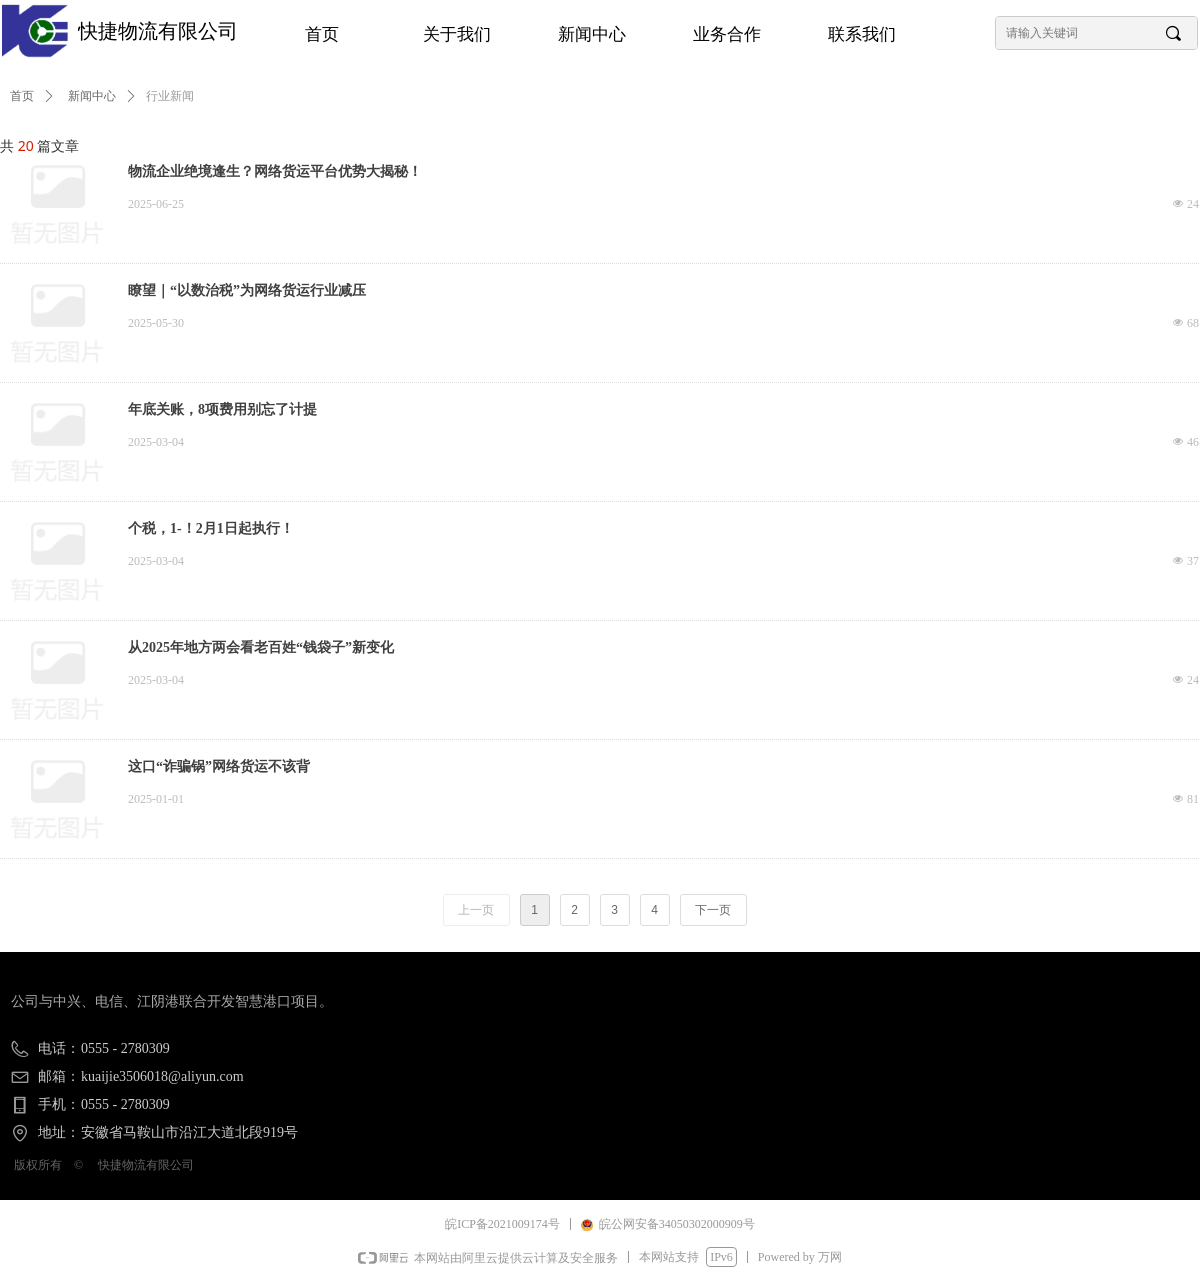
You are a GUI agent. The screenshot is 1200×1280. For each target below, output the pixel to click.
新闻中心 (92, 96)
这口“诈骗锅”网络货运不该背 (219, 766)
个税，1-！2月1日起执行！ (211, 528)
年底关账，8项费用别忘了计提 (222, 409)
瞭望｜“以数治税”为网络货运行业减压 (247, 290)
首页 (22, 96)
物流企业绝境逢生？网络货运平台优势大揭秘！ (275, 171)
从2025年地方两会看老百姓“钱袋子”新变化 (261, 647)
